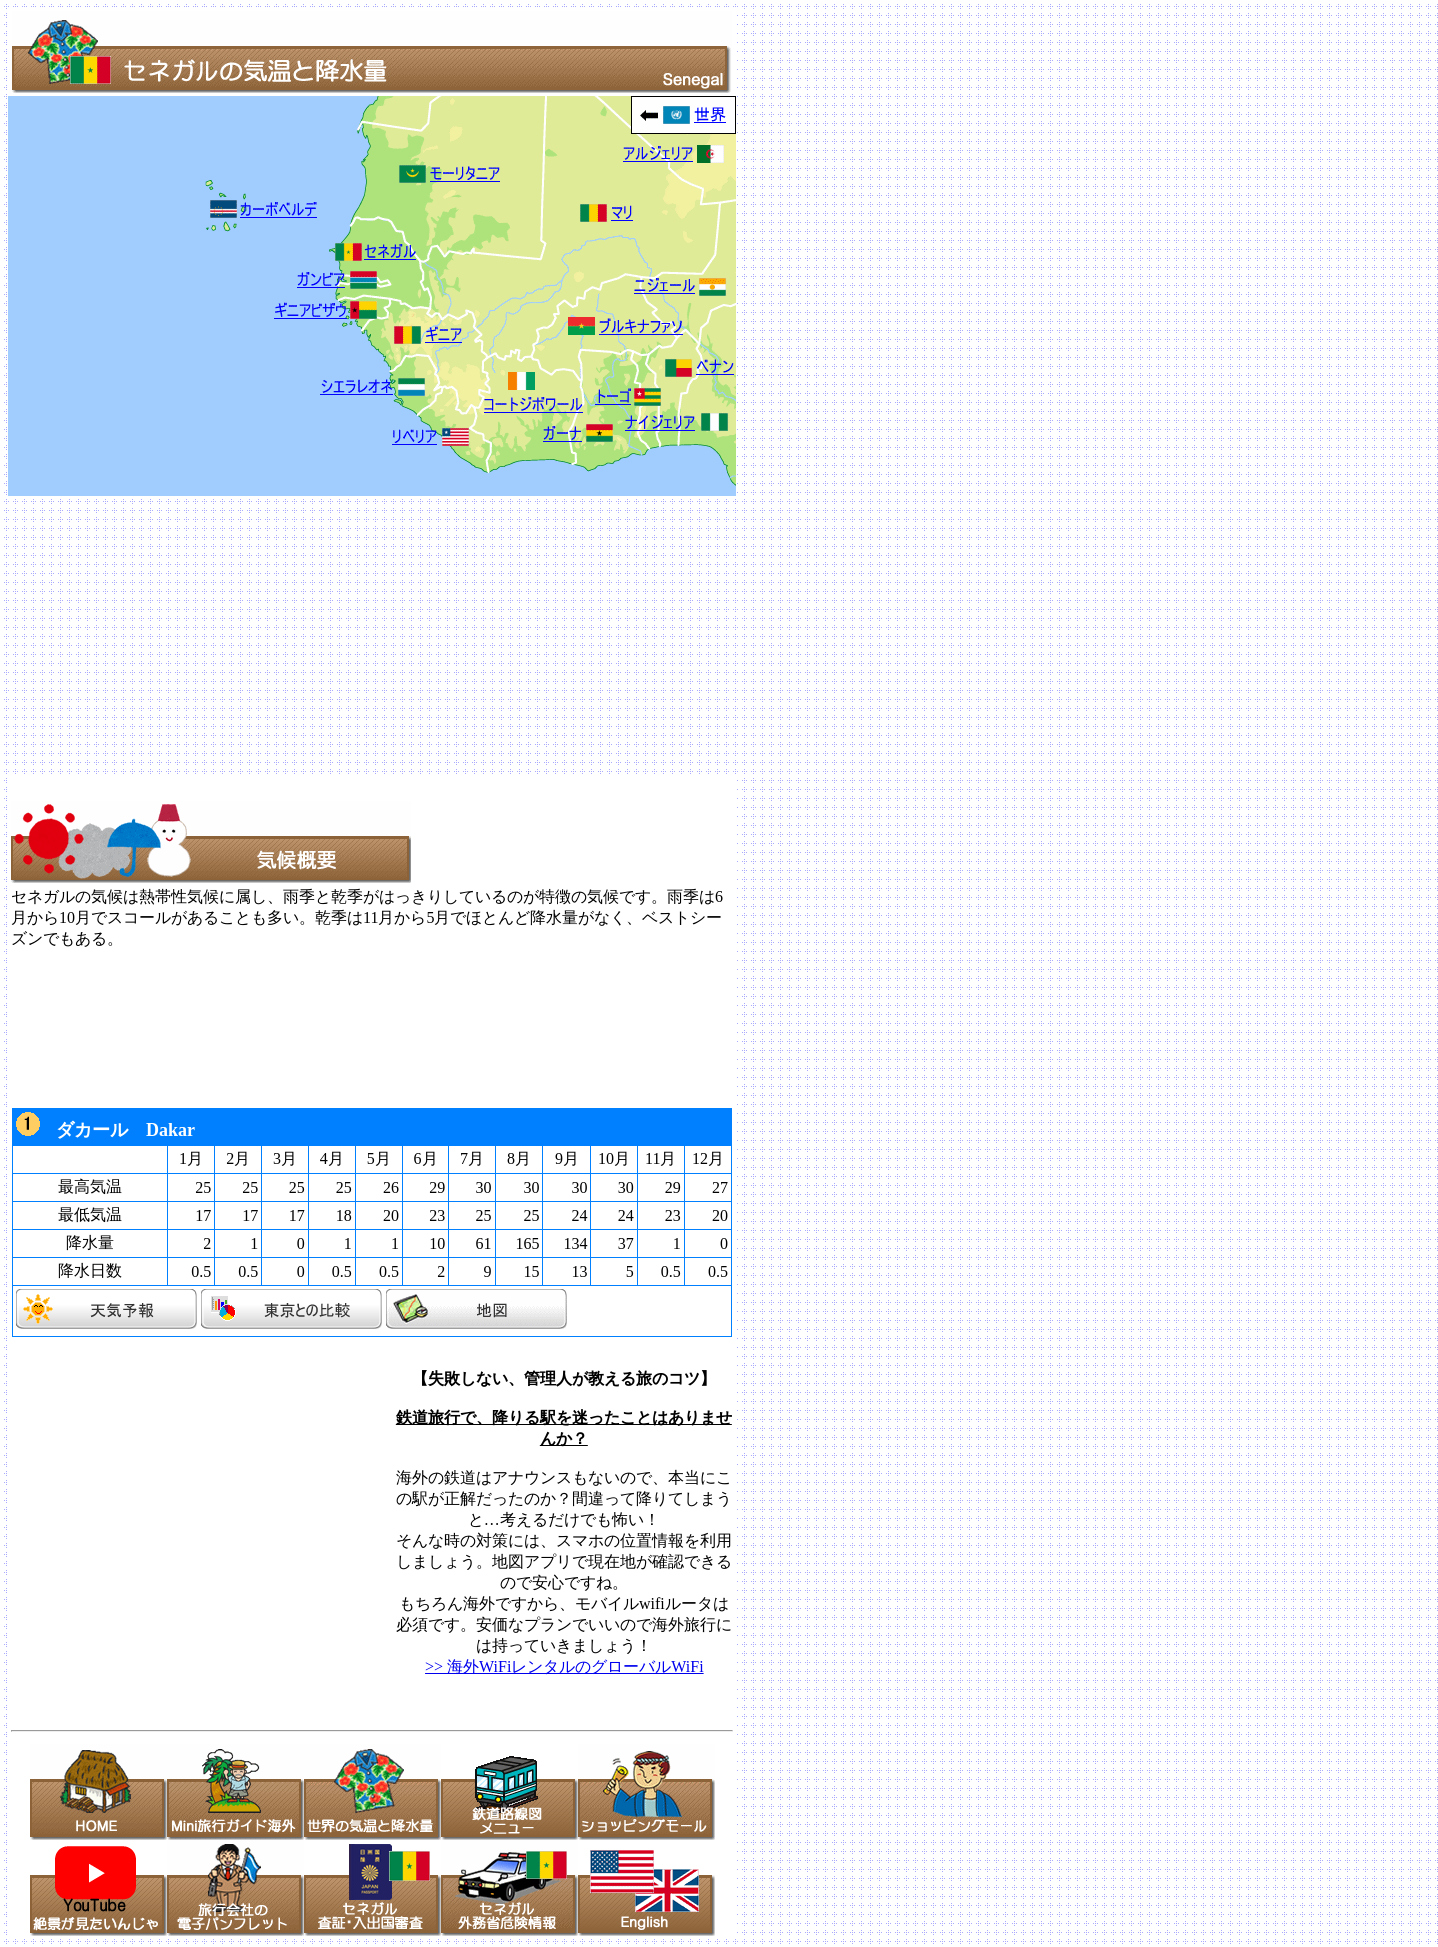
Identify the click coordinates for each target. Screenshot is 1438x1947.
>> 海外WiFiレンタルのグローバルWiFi (564, 1666)
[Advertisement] (608, 636)
